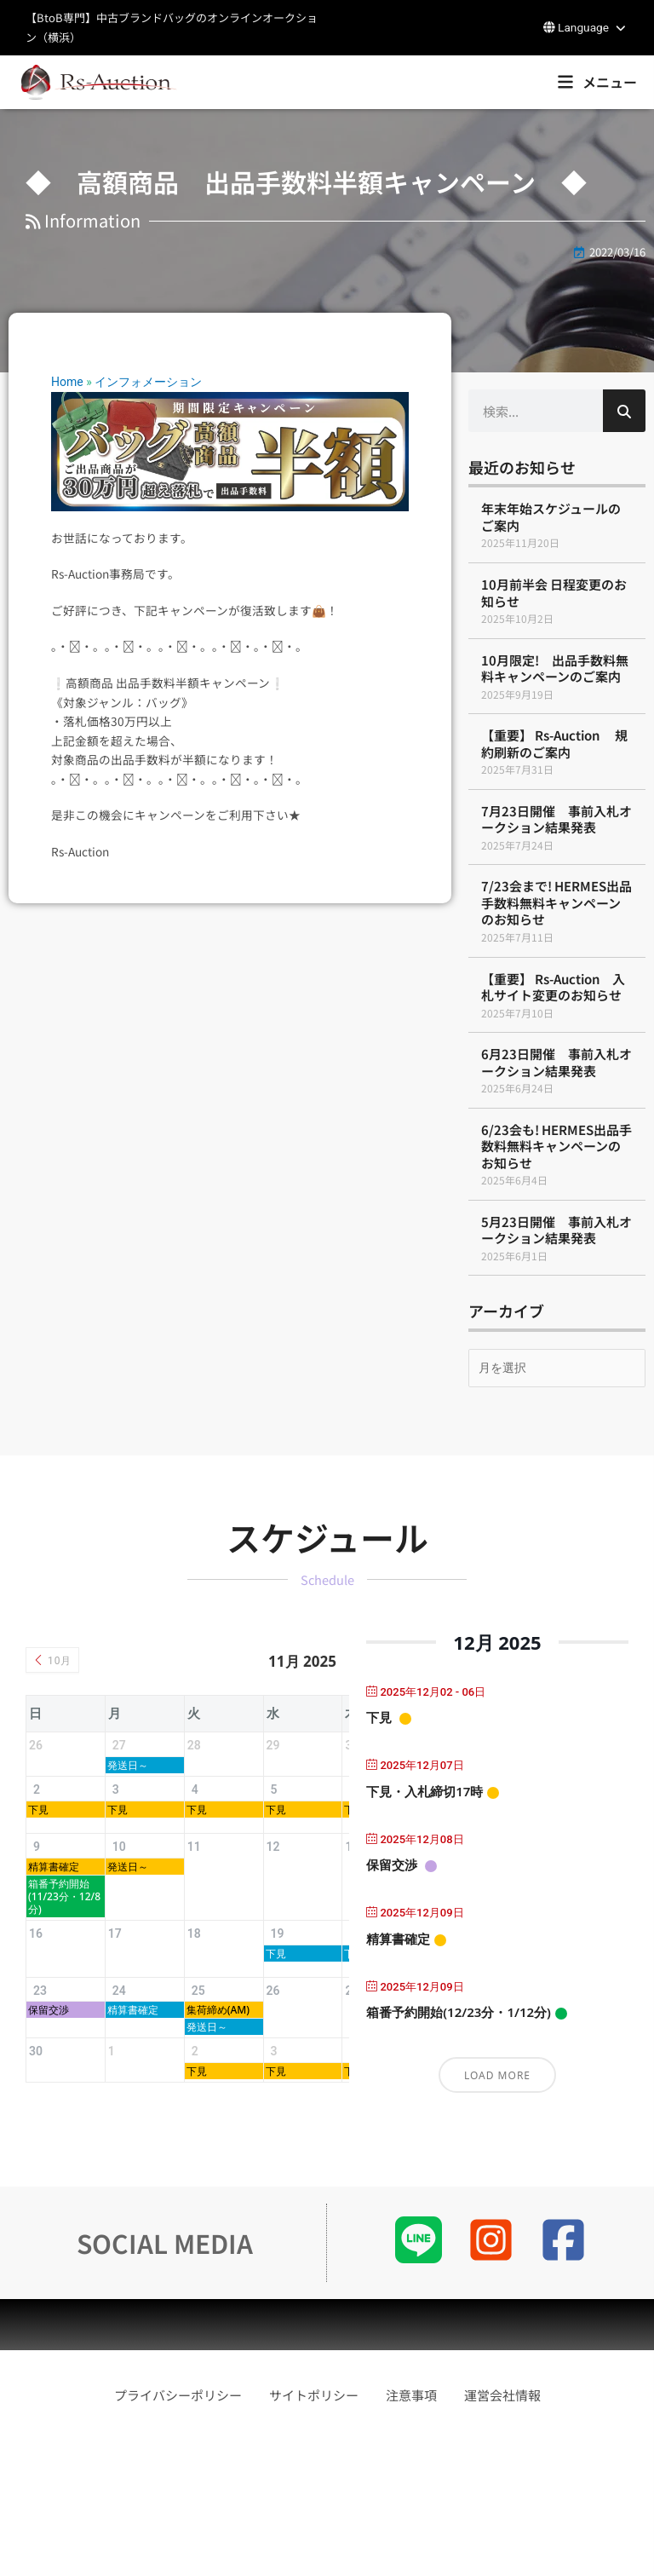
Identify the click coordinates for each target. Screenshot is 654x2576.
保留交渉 (391, 1864)
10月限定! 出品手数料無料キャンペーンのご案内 (554, 668)
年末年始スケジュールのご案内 (551, 516)
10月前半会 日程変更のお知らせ (554, 592)
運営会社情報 (502, 2530)
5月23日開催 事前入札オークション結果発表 (556, 1230)
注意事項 (411, 2530)
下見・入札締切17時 (424, 1791)
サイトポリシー (314, 2530)
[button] (586, 28)
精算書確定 (398, 1938)
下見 (379, 1717)
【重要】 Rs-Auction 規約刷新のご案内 (554, 743)
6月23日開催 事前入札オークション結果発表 (556, 1062)
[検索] (624, 410)
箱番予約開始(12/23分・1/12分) (458, 2011)
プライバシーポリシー (178, 2530)
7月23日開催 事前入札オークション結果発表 (556, 819)
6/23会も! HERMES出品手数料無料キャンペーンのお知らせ (556, 1146)
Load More (497, 2075)
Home (67, 382)
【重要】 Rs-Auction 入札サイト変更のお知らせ (553, 987)
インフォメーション (148, 382)
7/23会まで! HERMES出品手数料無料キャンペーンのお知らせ (556, 902)
